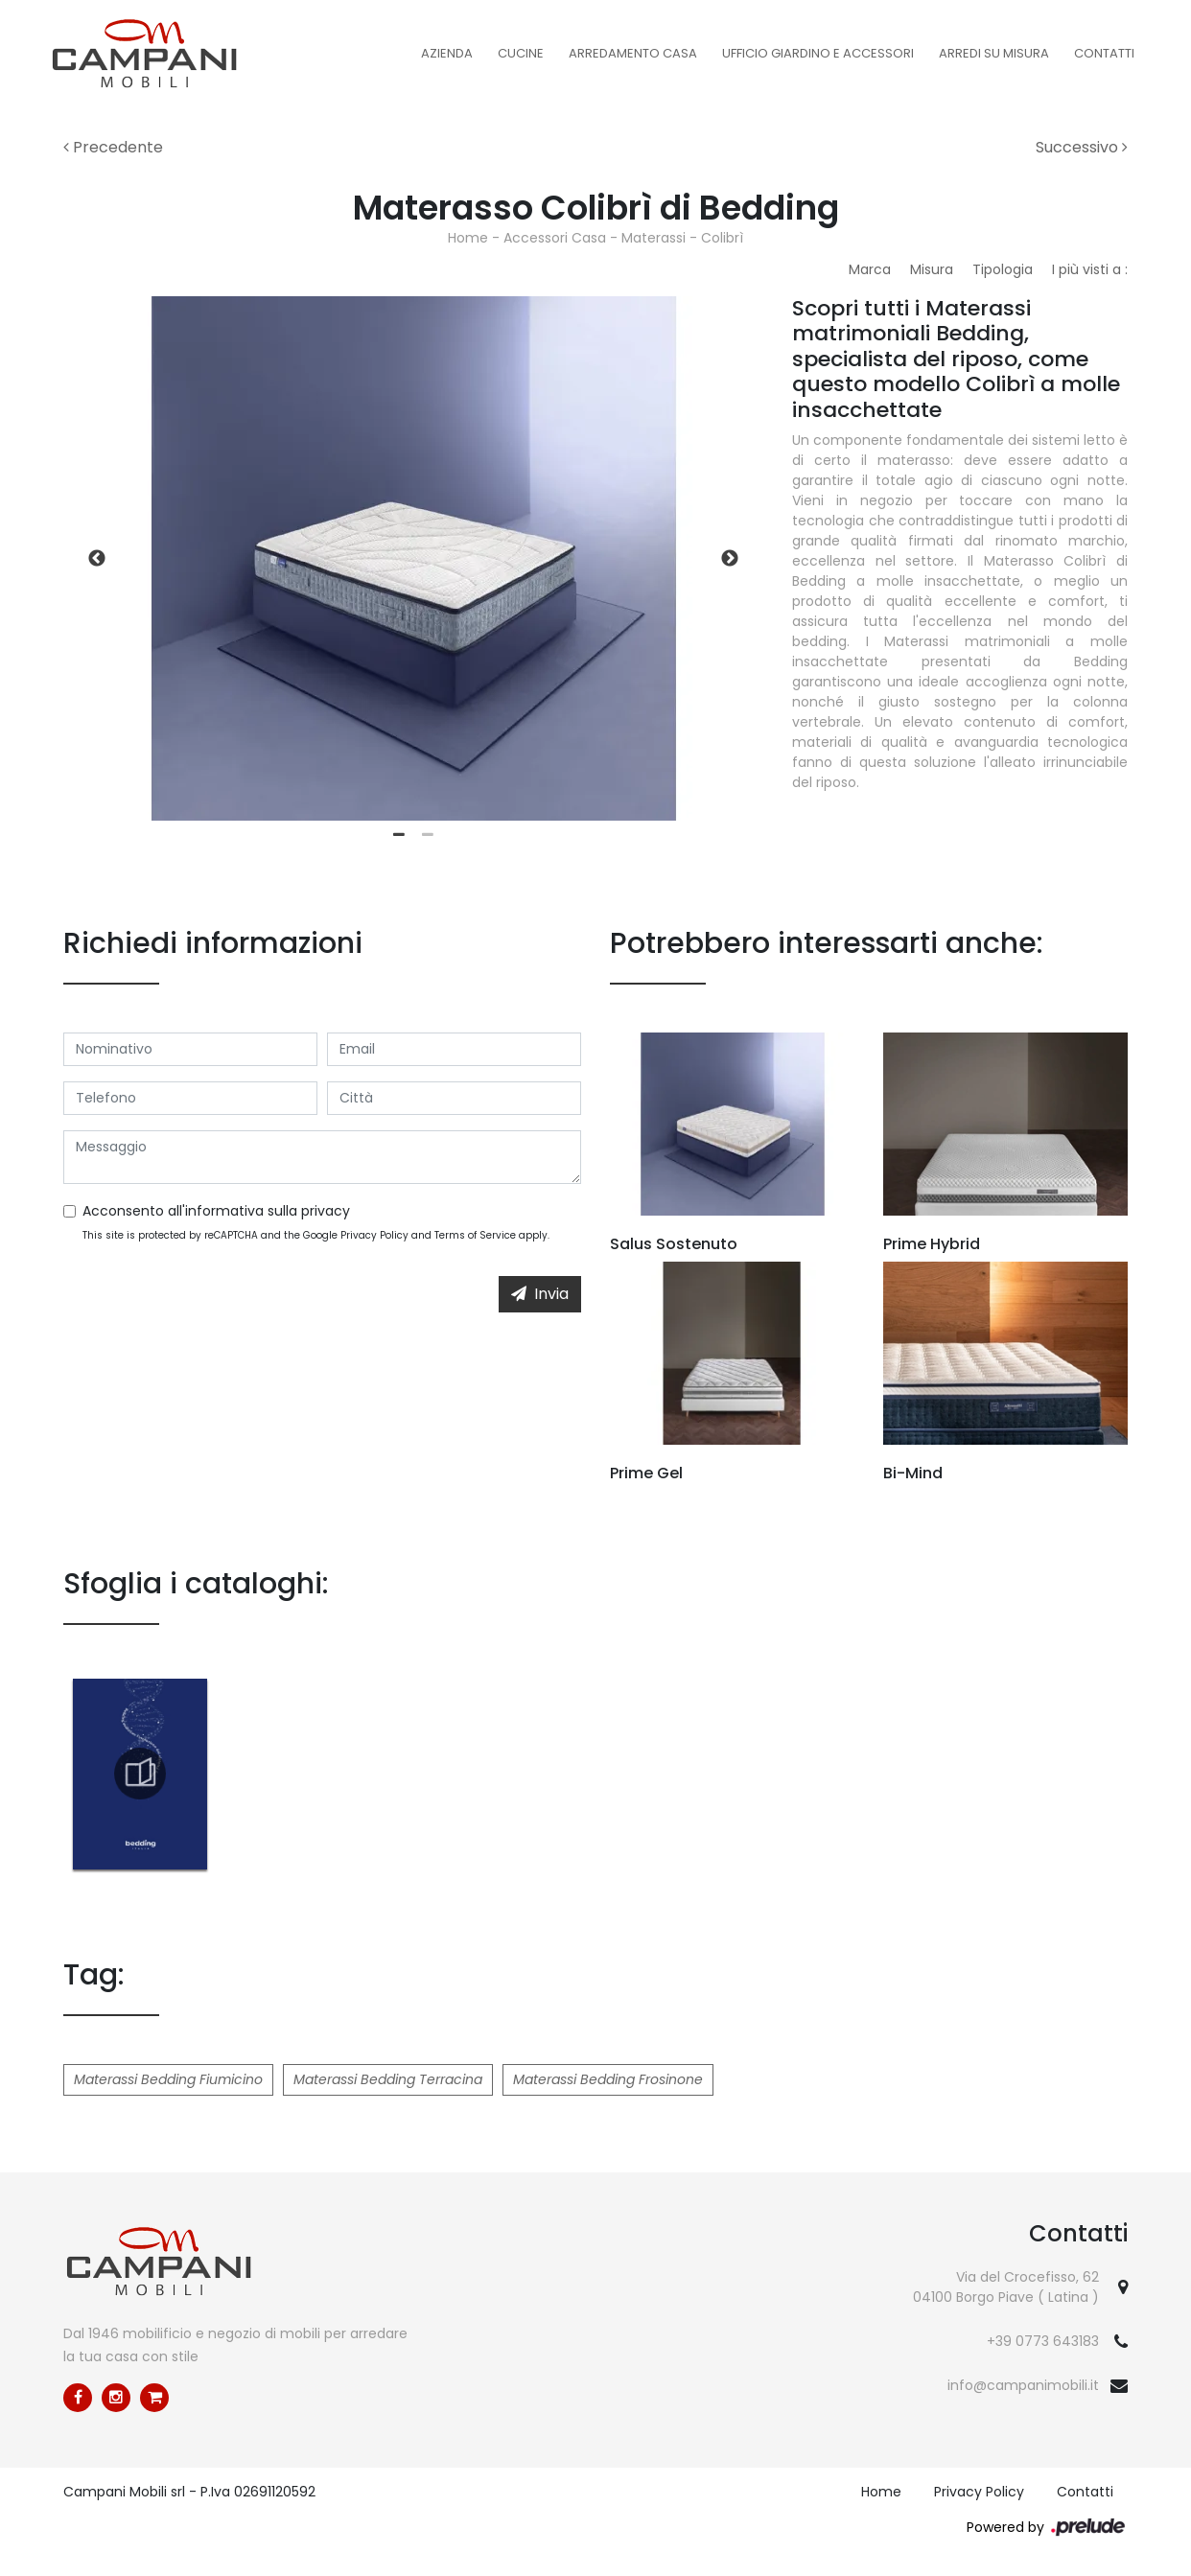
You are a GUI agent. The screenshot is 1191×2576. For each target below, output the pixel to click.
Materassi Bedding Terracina (387, 2079)
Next (729, 559)
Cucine (521, 53)
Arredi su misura (994, 53)
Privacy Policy (374, 1235)
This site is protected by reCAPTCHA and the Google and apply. (315, 1235)
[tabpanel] (413, 558)
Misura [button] (931, 269)
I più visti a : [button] (1090, 269)
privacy (325, 1210)
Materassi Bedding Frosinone (608, 2079)
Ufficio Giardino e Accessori (818, 53)
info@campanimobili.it (1023, 2385)
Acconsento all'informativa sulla (216, 1210)
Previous (96, 559)
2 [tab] (427, 835)
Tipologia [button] (1002, 269)
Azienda (447, 53)
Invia (540, 1294)
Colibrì (722, 237)
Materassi (653, 237)
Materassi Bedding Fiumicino (168, 2079)
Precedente (113, 147)
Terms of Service (475, 1235)
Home (468, 237)
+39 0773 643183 (1043, 2341)
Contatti (1104, 53)
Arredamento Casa (633, 53)
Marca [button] (870, 269)
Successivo (1082, 147)
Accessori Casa (554, 237)
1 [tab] (399, 835)
